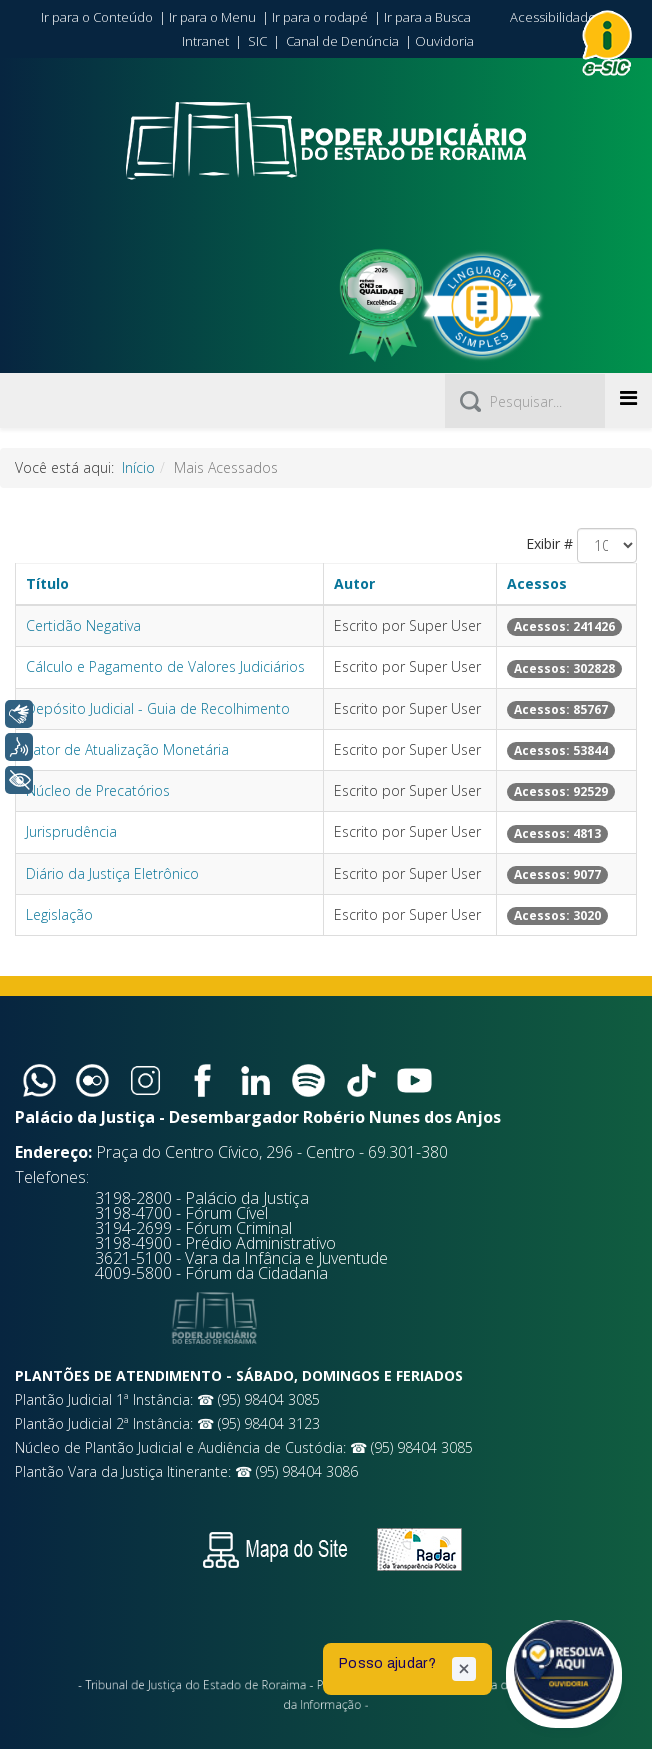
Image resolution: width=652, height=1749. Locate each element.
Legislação (59, 914)
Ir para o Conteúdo (97, 17)
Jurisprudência (71, 831)
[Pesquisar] (525, 401)
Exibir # (549, 543)
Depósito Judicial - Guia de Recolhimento (158, 708)
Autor (354, 583)
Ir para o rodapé (320, 17)
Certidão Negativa (83, 625)
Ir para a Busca (427, 17)
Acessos (537, 583)
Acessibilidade (553, 17)
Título (47, 583)
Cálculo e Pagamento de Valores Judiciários (165, 666)
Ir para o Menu (212, 17)
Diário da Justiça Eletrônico (112, 873)
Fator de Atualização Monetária (127, 749)
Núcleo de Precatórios (98, 790)
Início (138, 467)
